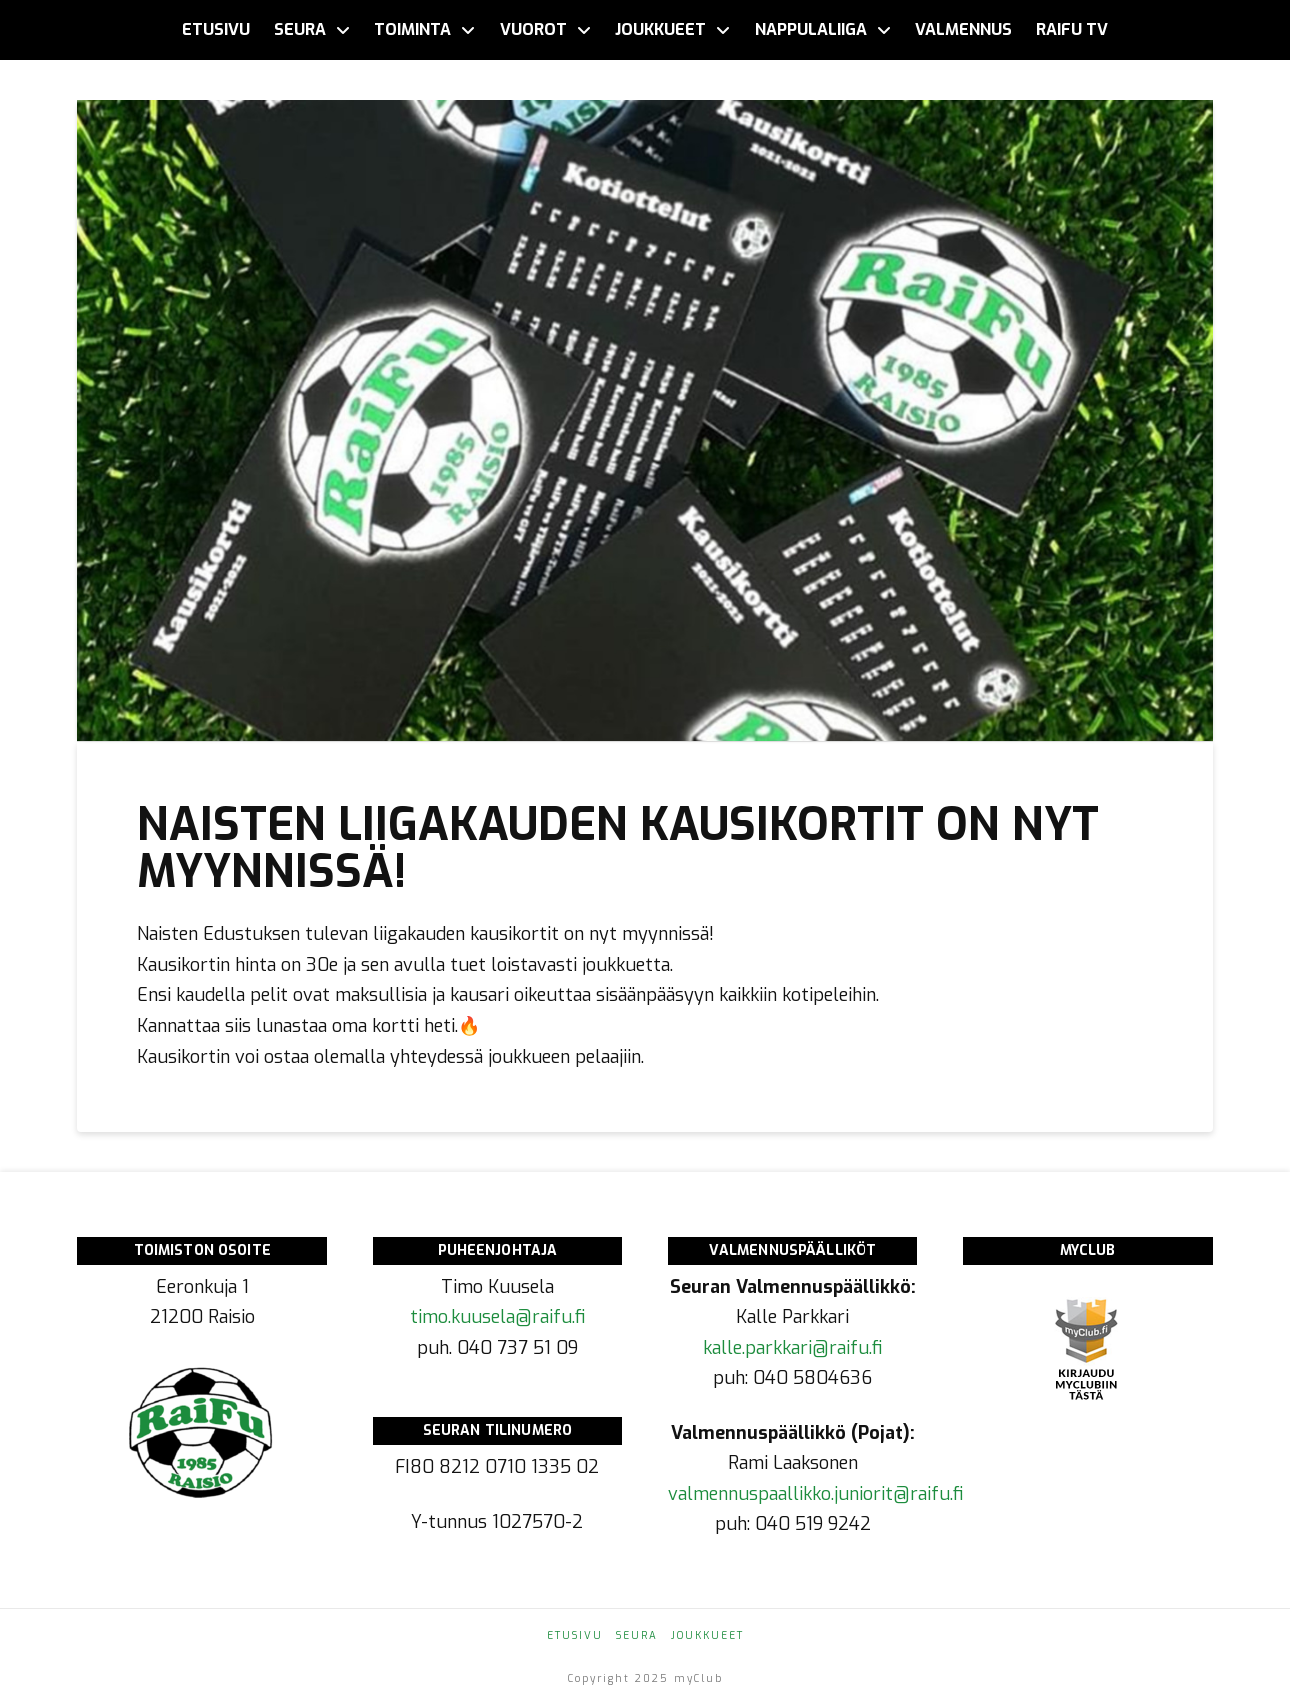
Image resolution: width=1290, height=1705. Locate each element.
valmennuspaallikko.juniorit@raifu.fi (815, 1494)
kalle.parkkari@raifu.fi (792, 1348)
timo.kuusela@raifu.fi (497, 1317)
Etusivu (575, 1635)
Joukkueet (707, 1635)
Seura (637, 1635)
